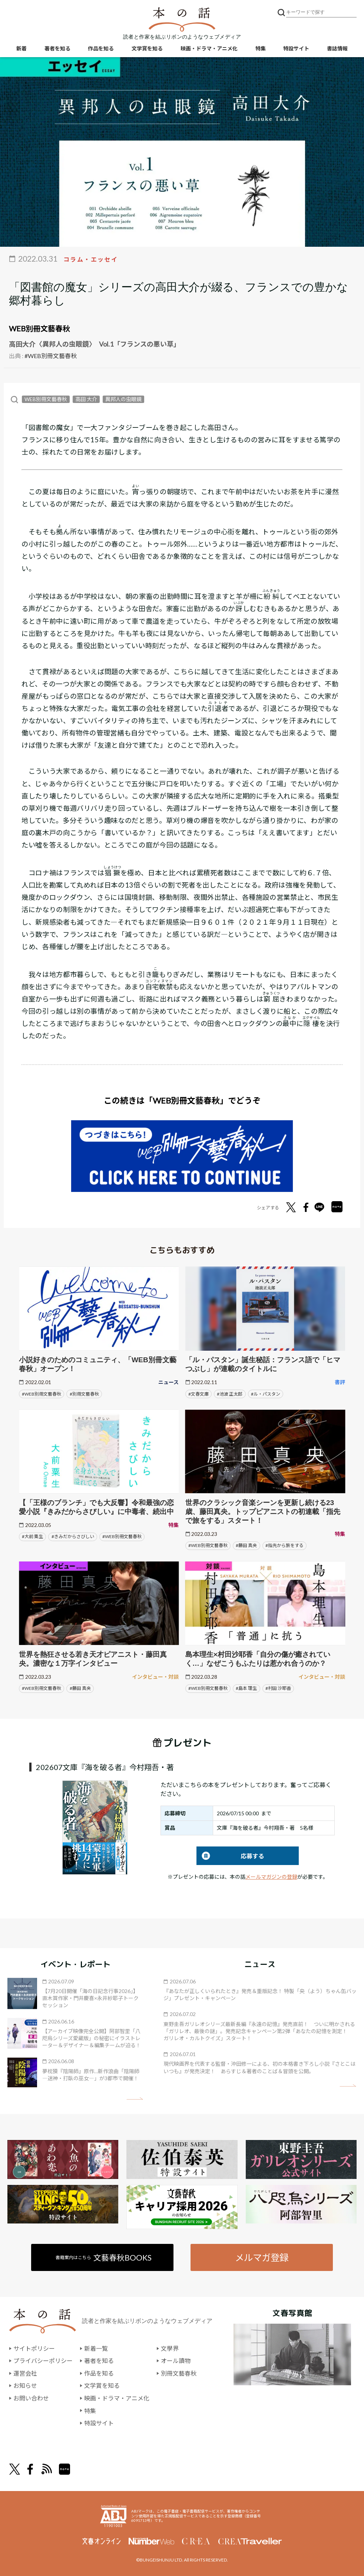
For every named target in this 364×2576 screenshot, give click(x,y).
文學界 (170, 2348)
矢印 (134, 2098)
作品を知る (101, 48)
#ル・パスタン (265, 1394)
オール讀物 (176, 2360)
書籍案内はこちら (104, 2257)
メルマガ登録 (261, 2257)
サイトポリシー (34, 2348)
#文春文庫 (198, 1394)
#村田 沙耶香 (278, 1688)
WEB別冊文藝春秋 (39, 328)
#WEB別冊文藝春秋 (50, 355)
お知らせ (25, 2385)
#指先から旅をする (284, 1545)
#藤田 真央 (246, 1545)
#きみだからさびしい (73, 1536)
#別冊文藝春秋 (84, 1394)
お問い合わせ (31, 2398)
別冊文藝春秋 (178, 2373)
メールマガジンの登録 (271, 1877)
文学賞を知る (147, 48)
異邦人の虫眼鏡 (123, 399)
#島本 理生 (246, 1688)
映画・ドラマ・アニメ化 (209, 48)
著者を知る (57, 48)
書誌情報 (337, 48)
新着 (21, 48)
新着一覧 (96, 2348)
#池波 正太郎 (229, 1394)
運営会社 (25, 2373)
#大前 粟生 (32, 1536)
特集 (260, 48)
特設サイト (296, 48)
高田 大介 (86, 399)
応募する (230, 1856)
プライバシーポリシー (43, 2360)
